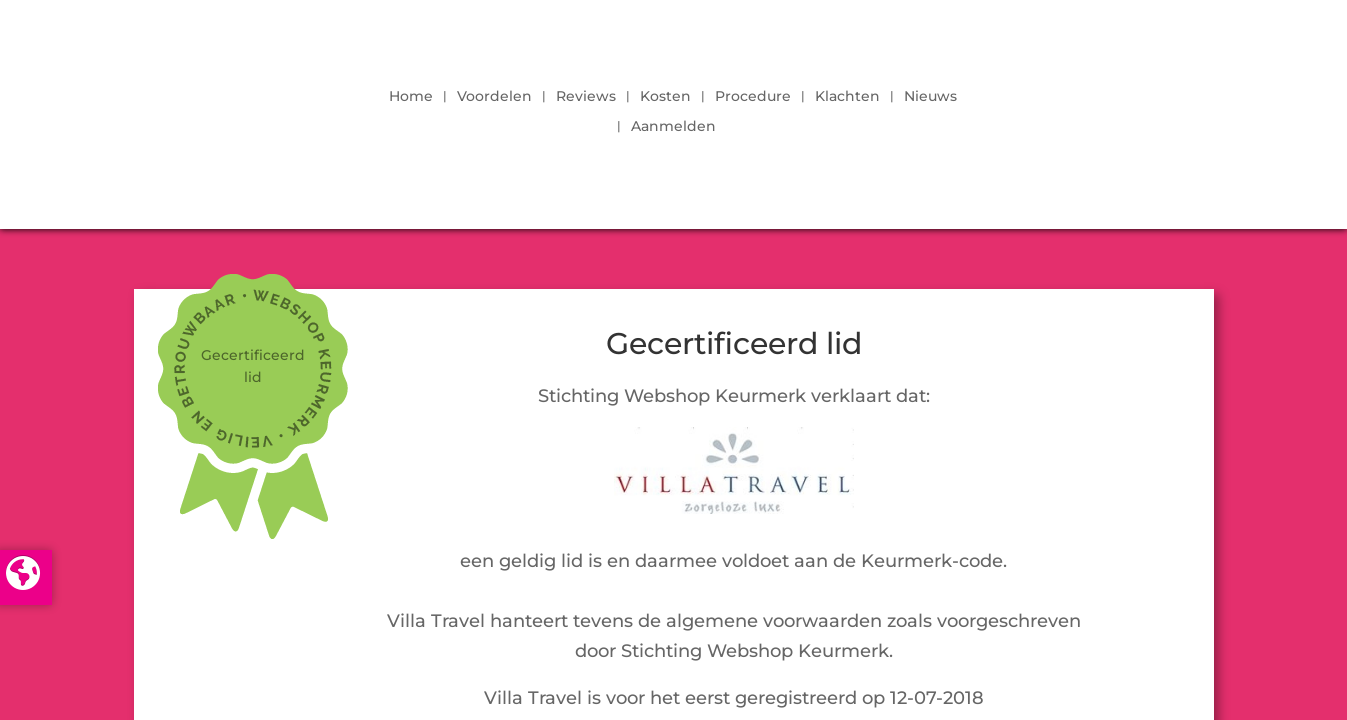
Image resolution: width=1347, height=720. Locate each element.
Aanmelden (673, 127)
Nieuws (930, 97)
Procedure (753, 97)
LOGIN (1157, 106)
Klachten (847, 97)
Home (411, 97)
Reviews (586, 97)
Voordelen (494, 97)
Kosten (665, 97)
